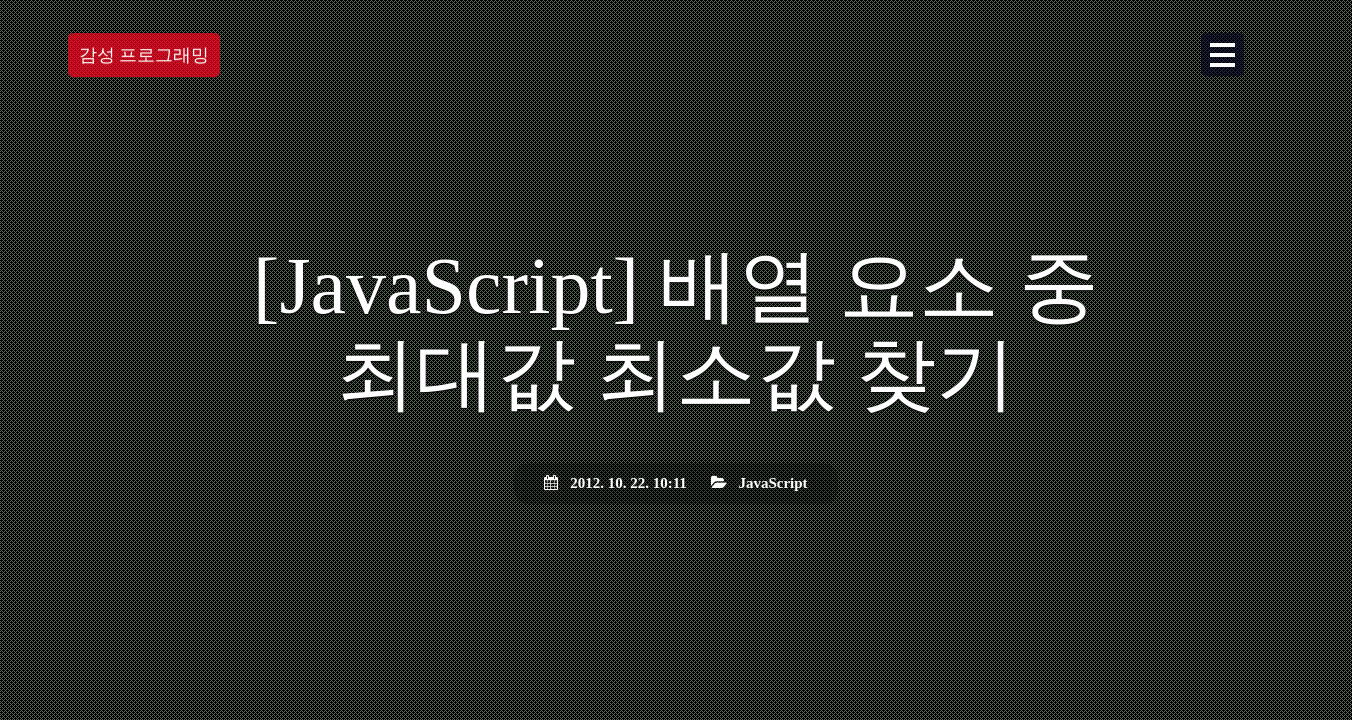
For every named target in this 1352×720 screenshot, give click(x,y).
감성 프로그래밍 (144, 60)
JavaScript (772, 483)
